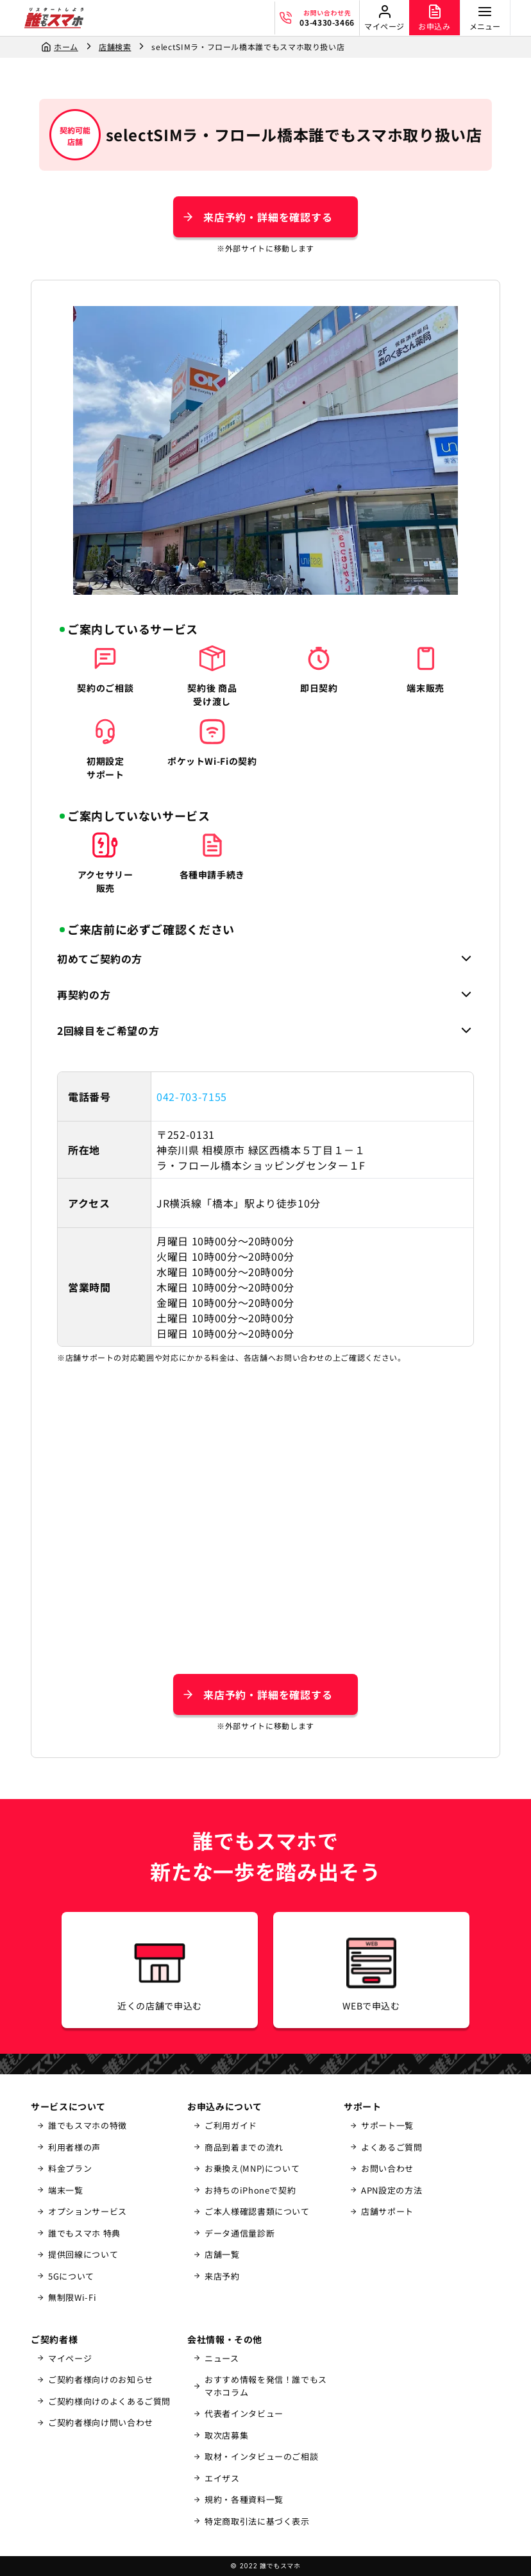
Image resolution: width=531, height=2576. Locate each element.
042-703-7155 (191, 1096)
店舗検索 (115, 46)
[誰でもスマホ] (54, 18)
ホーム (66, 46)
